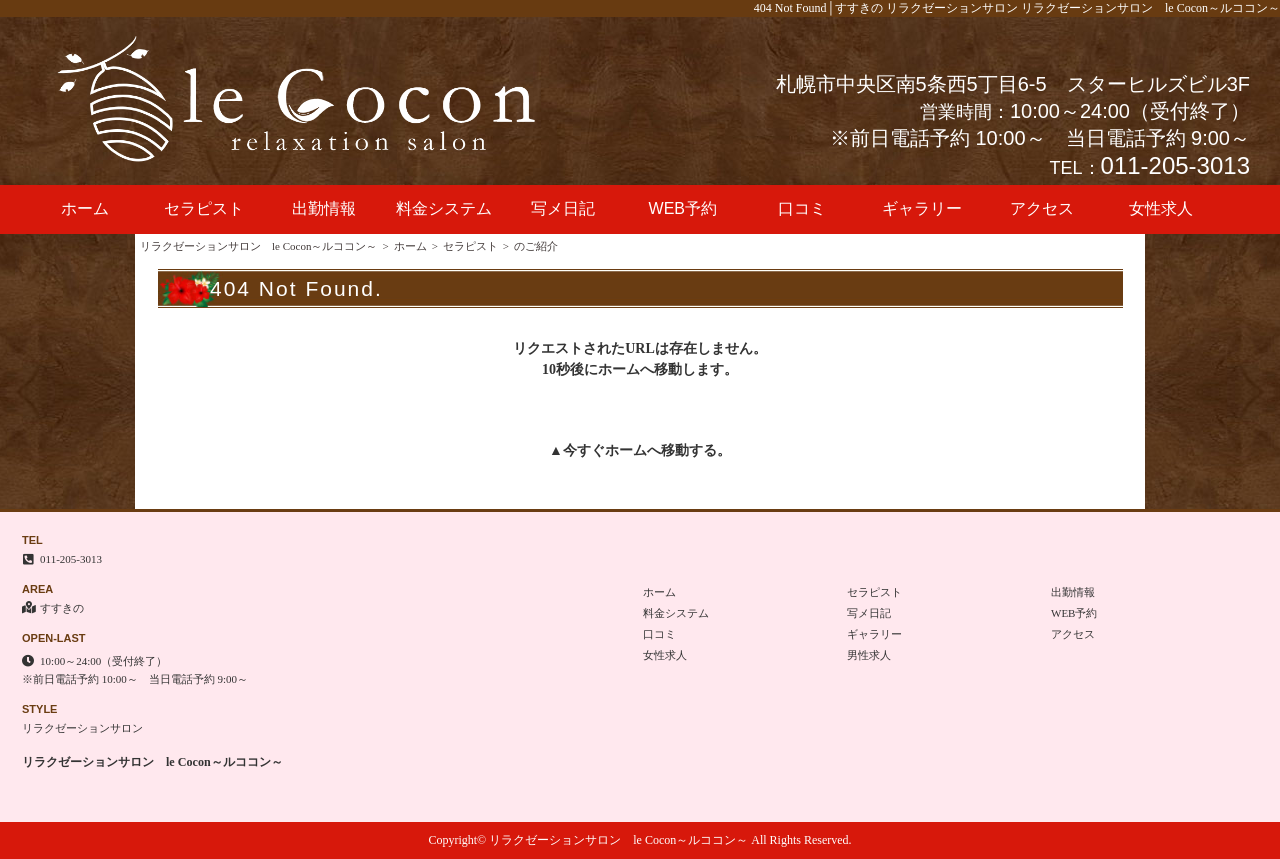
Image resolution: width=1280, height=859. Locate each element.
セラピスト (204, 208)
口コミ (802, 208)
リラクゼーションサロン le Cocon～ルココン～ (258, 246)
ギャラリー (922, 208)
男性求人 (869, 655)
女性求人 (1161, 208)
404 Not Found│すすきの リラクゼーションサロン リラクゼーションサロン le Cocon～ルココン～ (1017, 8)
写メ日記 (563, 208)
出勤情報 (324, 208)
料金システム (444, 208)
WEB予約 (683, 208)
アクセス (1042, 208)
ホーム (85, 208)
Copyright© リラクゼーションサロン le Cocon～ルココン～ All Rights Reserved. (639, 840)
